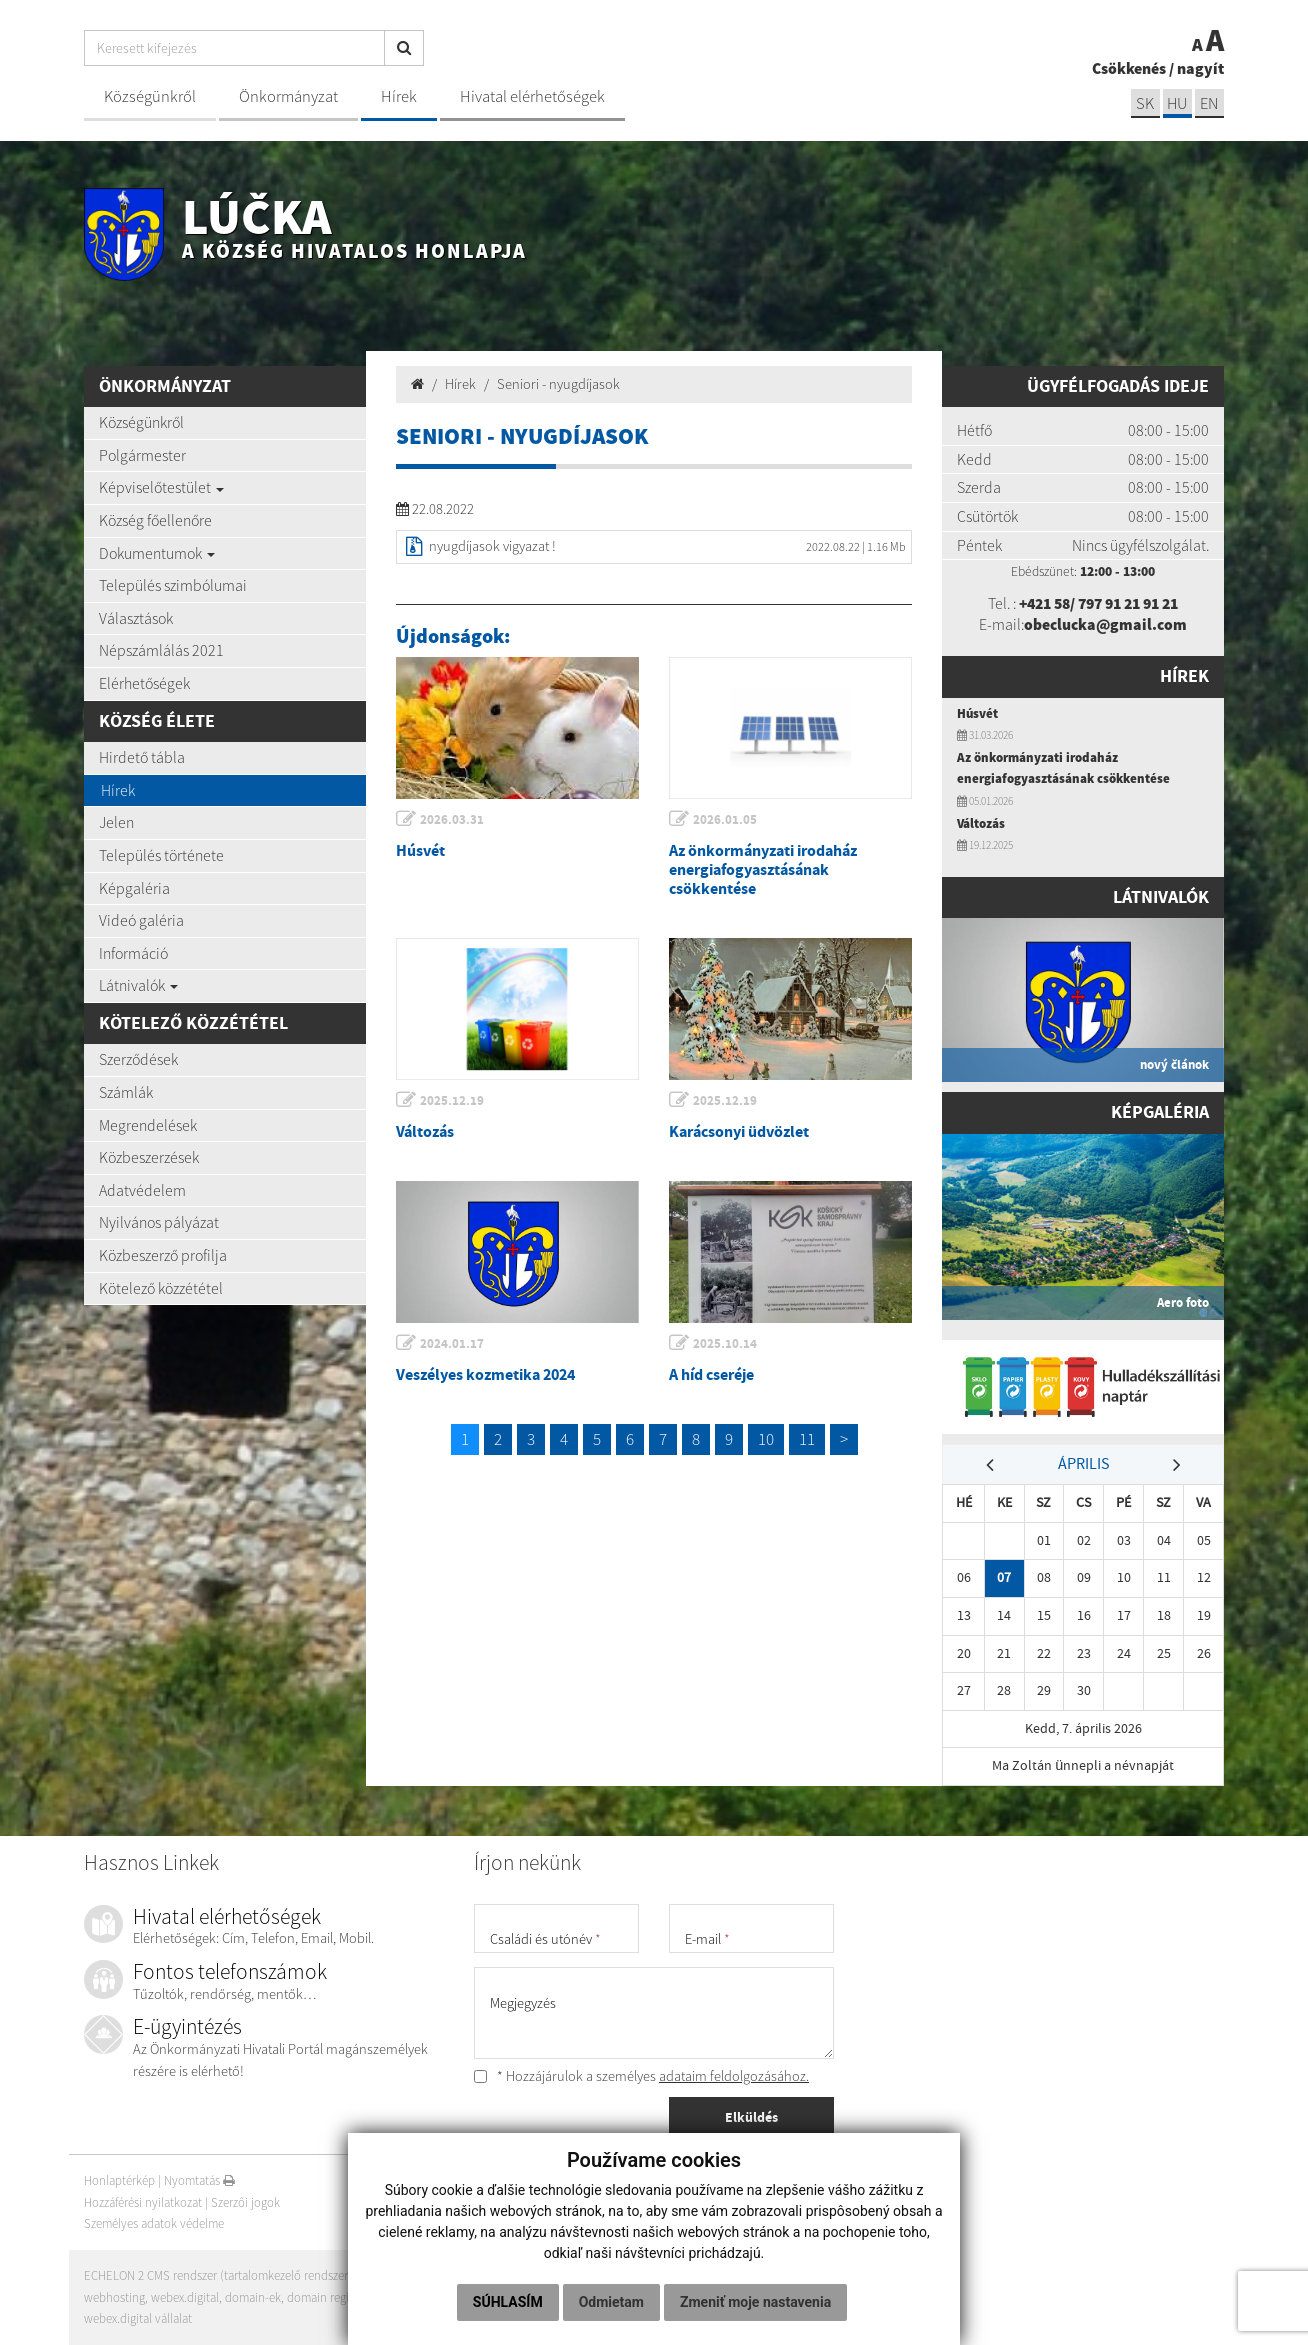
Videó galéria (141, 920)
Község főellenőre (155, 520)
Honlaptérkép (119, 2180)
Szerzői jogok (245, 2202)
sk (1143, 103)
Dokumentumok (157, 553)
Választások (136, 618)
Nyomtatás (200, 2180)
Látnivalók (138, 985)
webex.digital (185, 2297)
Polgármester (142, 455)
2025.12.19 (453, 1100)
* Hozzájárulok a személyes (641, 2076)
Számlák (126, 1092)
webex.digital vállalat (138, 2318)
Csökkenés (1129, 68)
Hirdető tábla (142, 757)
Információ (133, 953)
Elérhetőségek (144, 683)
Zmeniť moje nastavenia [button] (755, 2302)
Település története (161, 855)
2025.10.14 (726, 1343)
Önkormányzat (288, 96)
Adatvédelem (142, 1190)
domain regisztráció (339, 2297)
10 (766, 1439)
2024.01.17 (453, 1343)
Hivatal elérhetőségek (532, 96)
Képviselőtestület (161, 487)
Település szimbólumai (173, 585)
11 (807, 1439)
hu (1176, 103)
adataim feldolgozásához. (734, 2076)
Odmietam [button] (611, 2302)
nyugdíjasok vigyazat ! (492, 546)
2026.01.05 (726, 819)
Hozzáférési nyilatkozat (143, 2202)
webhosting (114, 2297)
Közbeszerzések (149, 1157)
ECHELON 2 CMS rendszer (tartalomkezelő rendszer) (218, 2275)
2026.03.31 (453, 819)
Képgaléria (134, 888)
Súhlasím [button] (508, 2302)
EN (1209, 103)
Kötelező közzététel (161, 1288)
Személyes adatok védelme (155, 2224)
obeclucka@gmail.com (1106, 624)
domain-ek (253, 2297)
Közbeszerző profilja (163, 1255)
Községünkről (150, 96)
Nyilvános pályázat (159, 1222)
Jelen (116, 822)
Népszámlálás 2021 (161, 650)
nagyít (1200, 68)
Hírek (399, 96)
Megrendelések (148, 1125)
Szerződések (138, 1059)
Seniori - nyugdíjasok (558, 384)
